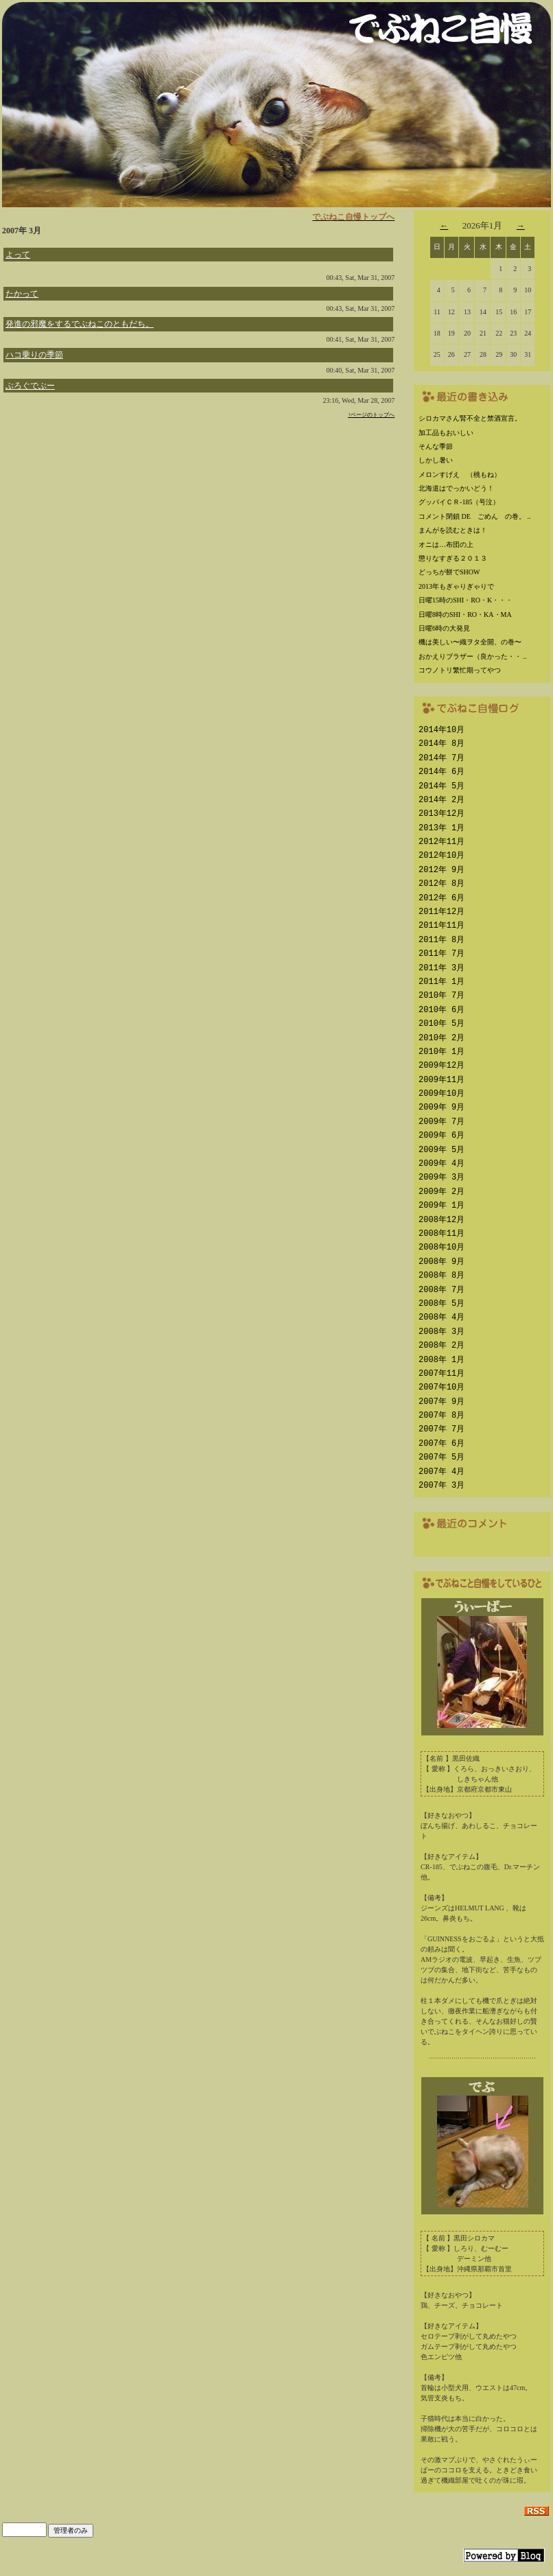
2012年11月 (441, 841)
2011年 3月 (441, 968)
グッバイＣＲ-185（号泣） (459, 502)
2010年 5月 (441, 1023)
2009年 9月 (441, 1107)
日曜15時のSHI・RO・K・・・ (466, 600)
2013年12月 (441, 813)
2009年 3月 (441, 1177)
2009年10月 (441, 1093)
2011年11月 (441, 925)
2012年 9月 (441, 870)
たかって (21, 293)
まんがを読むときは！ (453, 530)
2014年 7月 (441, 758)
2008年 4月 (441, 1317)
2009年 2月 (441, 1191)
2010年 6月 (441, 1010)
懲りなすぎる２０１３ (453, 558)
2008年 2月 (441, 1345)
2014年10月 (441, 730)
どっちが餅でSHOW (449, 572)
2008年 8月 (441, 1275)
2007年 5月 (441, 1457)
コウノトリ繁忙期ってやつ (460, 670)
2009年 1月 (441, 1205)
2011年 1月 (441, 981)
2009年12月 (441, 1065)
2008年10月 (441, 1247)
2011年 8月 (441, 940)
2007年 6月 (441, 1443)
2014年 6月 (441, 771)
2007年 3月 (441, 1485)
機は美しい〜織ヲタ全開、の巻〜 (470, 642)
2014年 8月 (441, 743)
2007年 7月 (441, 1429)
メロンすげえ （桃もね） (460, 474)
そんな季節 (436, 446)
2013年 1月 (441, 828)
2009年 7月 (441, 1121)
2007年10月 (441, 1387)
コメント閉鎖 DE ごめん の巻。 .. (474, 516)
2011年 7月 (441, 953)
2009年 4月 (441, 1163)
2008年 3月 (441, 1331)
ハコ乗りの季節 (34, 355)
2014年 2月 (441, 800)
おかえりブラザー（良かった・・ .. (473, 656)
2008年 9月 (441, 1261)
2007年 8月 (441, 1415)
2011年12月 (441, 911)
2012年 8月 (441, 883)
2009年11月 (441, 1080)
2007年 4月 (441, 1471)
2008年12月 (441, 1220)
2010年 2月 (441, 1038)
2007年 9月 (441, 1401)
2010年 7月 (441, 995)
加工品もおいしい (446, 432)
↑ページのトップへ (371, 415)
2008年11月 (441, 1233)
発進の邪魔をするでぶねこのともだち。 (79, 324)
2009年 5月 (441, 1150)
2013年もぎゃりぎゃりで (456, 586)
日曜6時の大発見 (444, 628)
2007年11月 (441, 1373)
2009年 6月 (441, 1135)
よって (17, 254)
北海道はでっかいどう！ (456, 488)
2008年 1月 (441, 1360)
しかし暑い (436, 460)
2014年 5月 (441, 786)
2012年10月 (441, 855)
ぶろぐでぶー (30, 385)
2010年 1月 (441, 1051)
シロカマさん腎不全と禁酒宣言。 (470, 418)
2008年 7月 (441, 1290)
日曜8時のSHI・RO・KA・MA (465, 614)
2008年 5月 (441, 1303)
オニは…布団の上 (446, 544)
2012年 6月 (441, 898)
